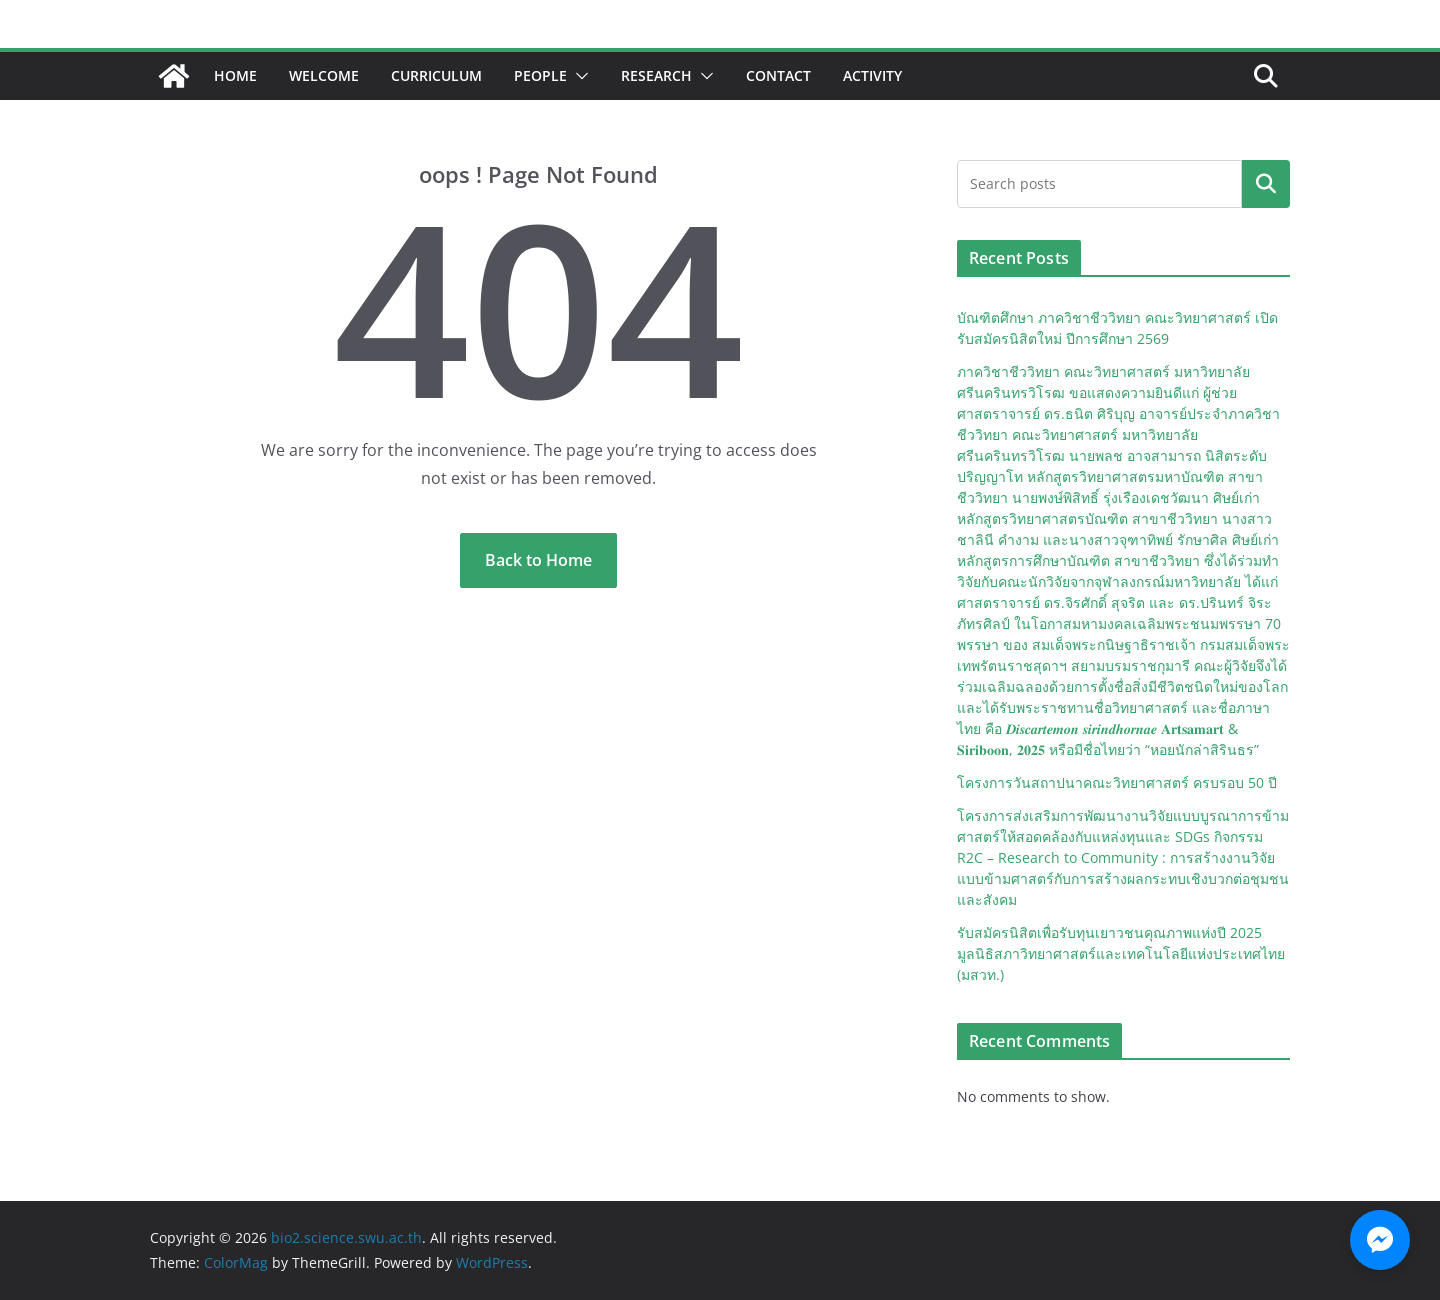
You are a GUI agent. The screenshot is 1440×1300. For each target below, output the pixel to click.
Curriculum (436, 75)
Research (656, 75)
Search (1266, 184)
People (540, 75)
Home (235, 75)
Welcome (324, 75)
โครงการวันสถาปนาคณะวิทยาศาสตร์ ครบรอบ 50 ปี (1117, 782)
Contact (778, 75)
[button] (578, 76)
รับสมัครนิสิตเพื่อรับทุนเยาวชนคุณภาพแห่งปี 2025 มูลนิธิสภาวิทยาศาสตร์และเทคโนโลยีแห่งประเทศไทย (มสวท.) (1121, 953)
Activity (872, 75)
